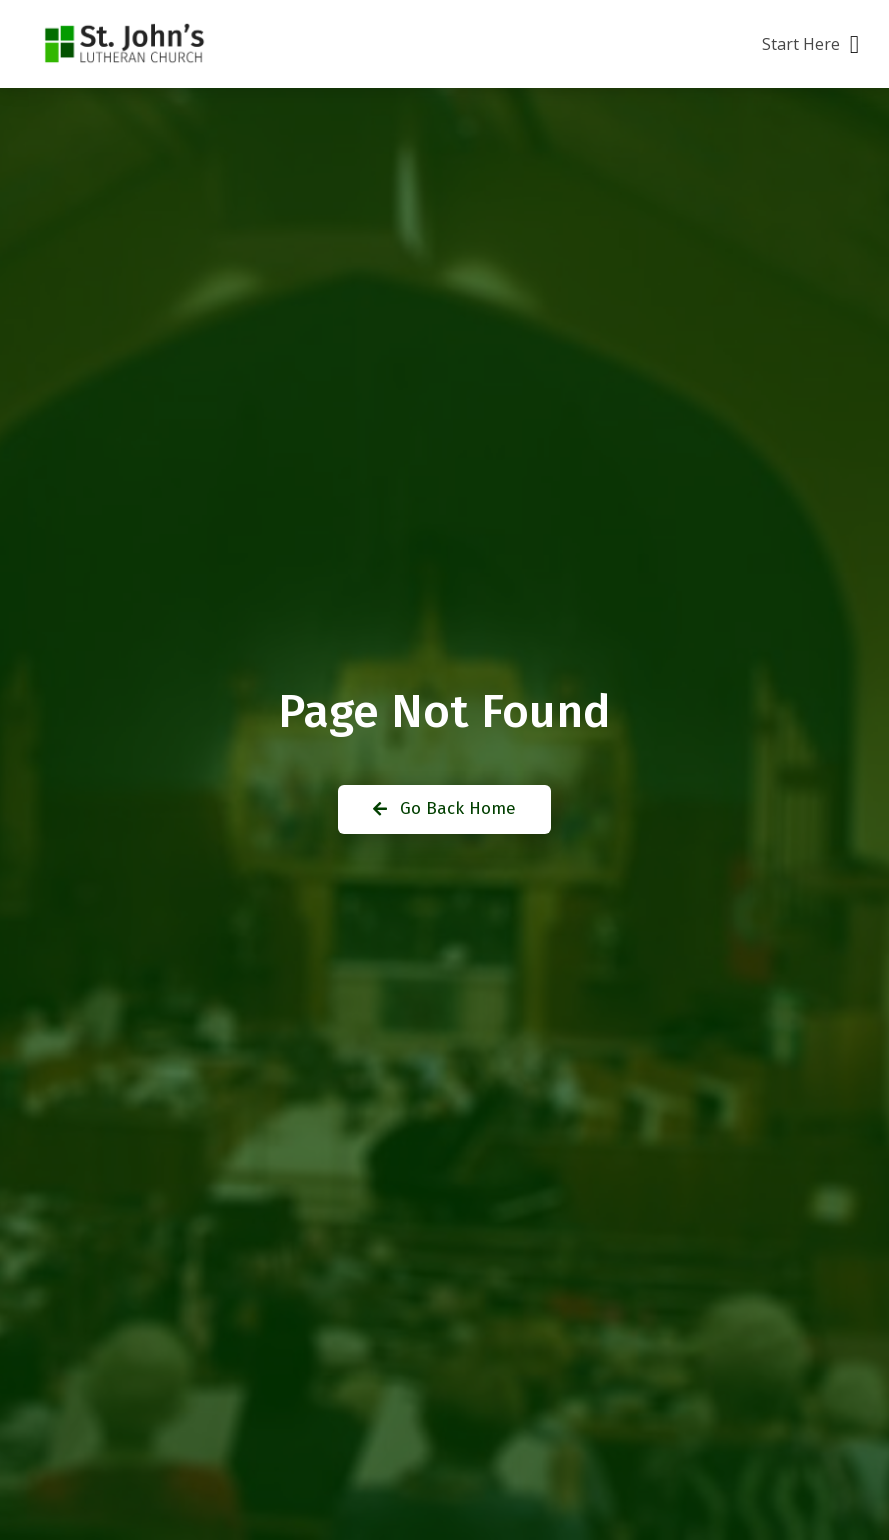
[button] (810, 44)
